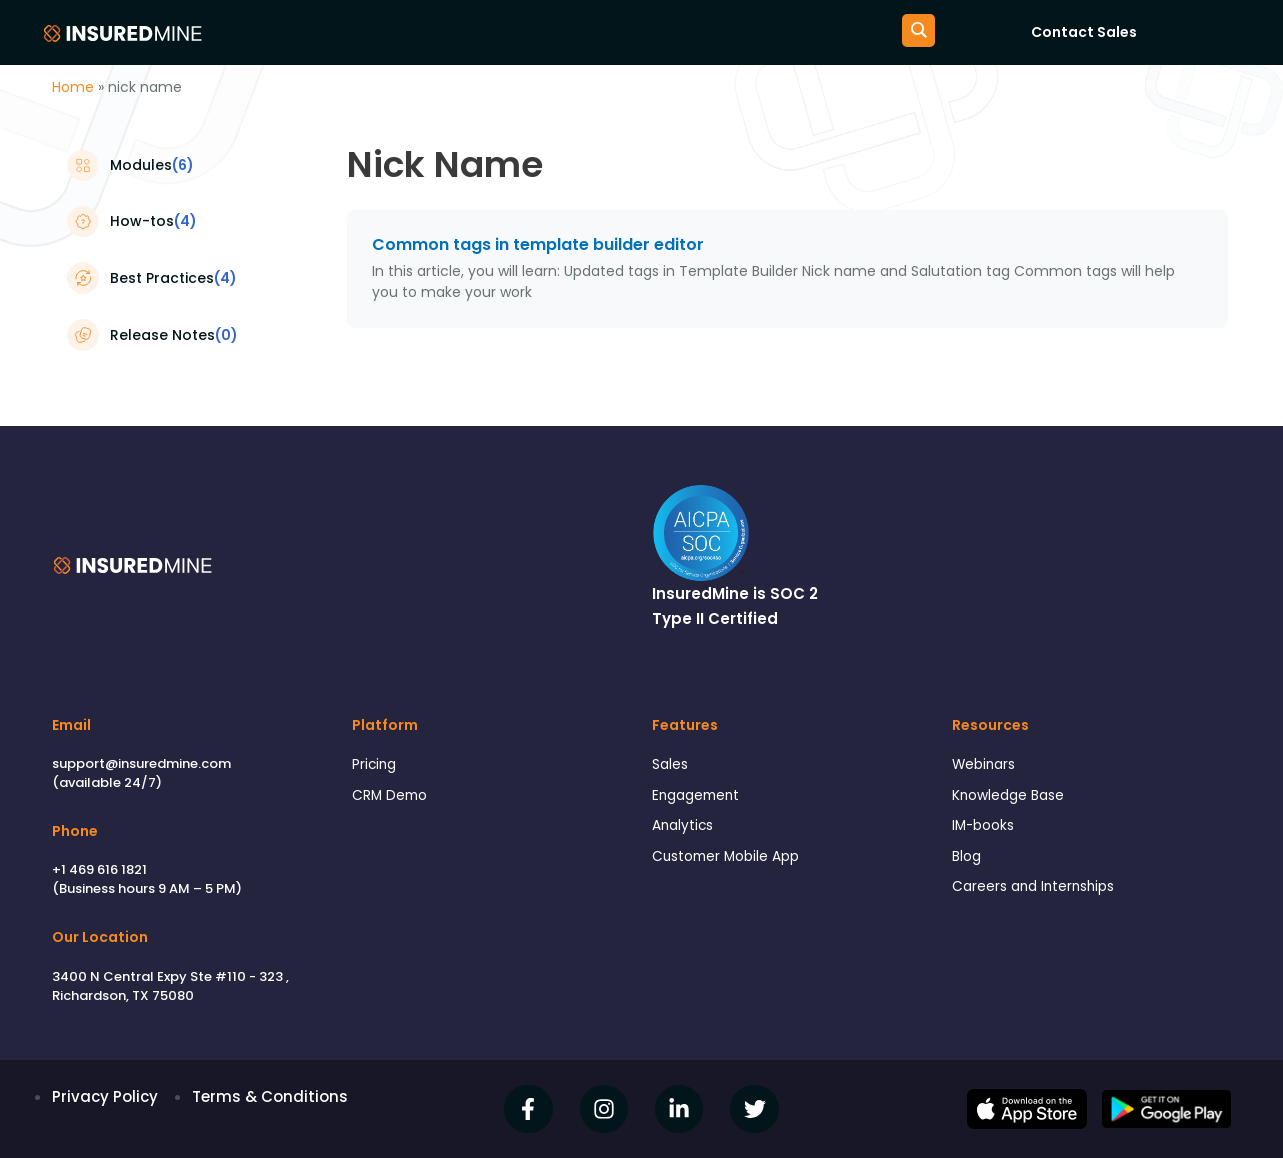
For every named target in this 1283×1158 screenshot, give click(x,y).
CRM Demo (393, 798)
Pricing (376, 765)
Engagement (700, 798)
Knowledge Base (1014, 798)
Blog (968, 863)
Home (73, 87)
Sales (672, 765)
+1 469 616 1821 (99, 869)
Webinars (987, 765)
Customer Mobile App (733, 863)
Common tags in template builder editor (538, 244)
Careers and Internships (1041, 896)
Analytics (685, 831)
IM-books (986, 831)
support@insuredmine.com (141, 763)
